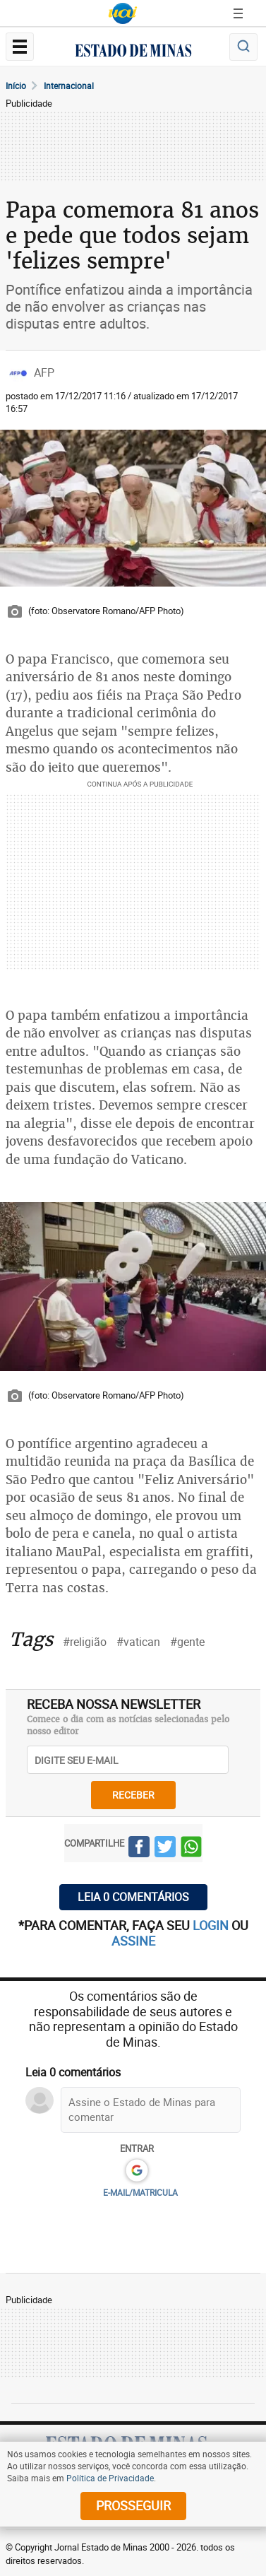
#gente (187, 1641)
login (212, 1925)
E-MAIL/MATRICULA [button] (140, 2192)
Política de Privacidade (110, 2477)
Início (16, 85)
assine (133, 1940)
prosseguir (133, 2505)
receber (133, 1794)
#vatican (138, 1641)
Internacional (69, 85)
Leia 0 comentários (133, 1897)
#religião (85, 1641)
